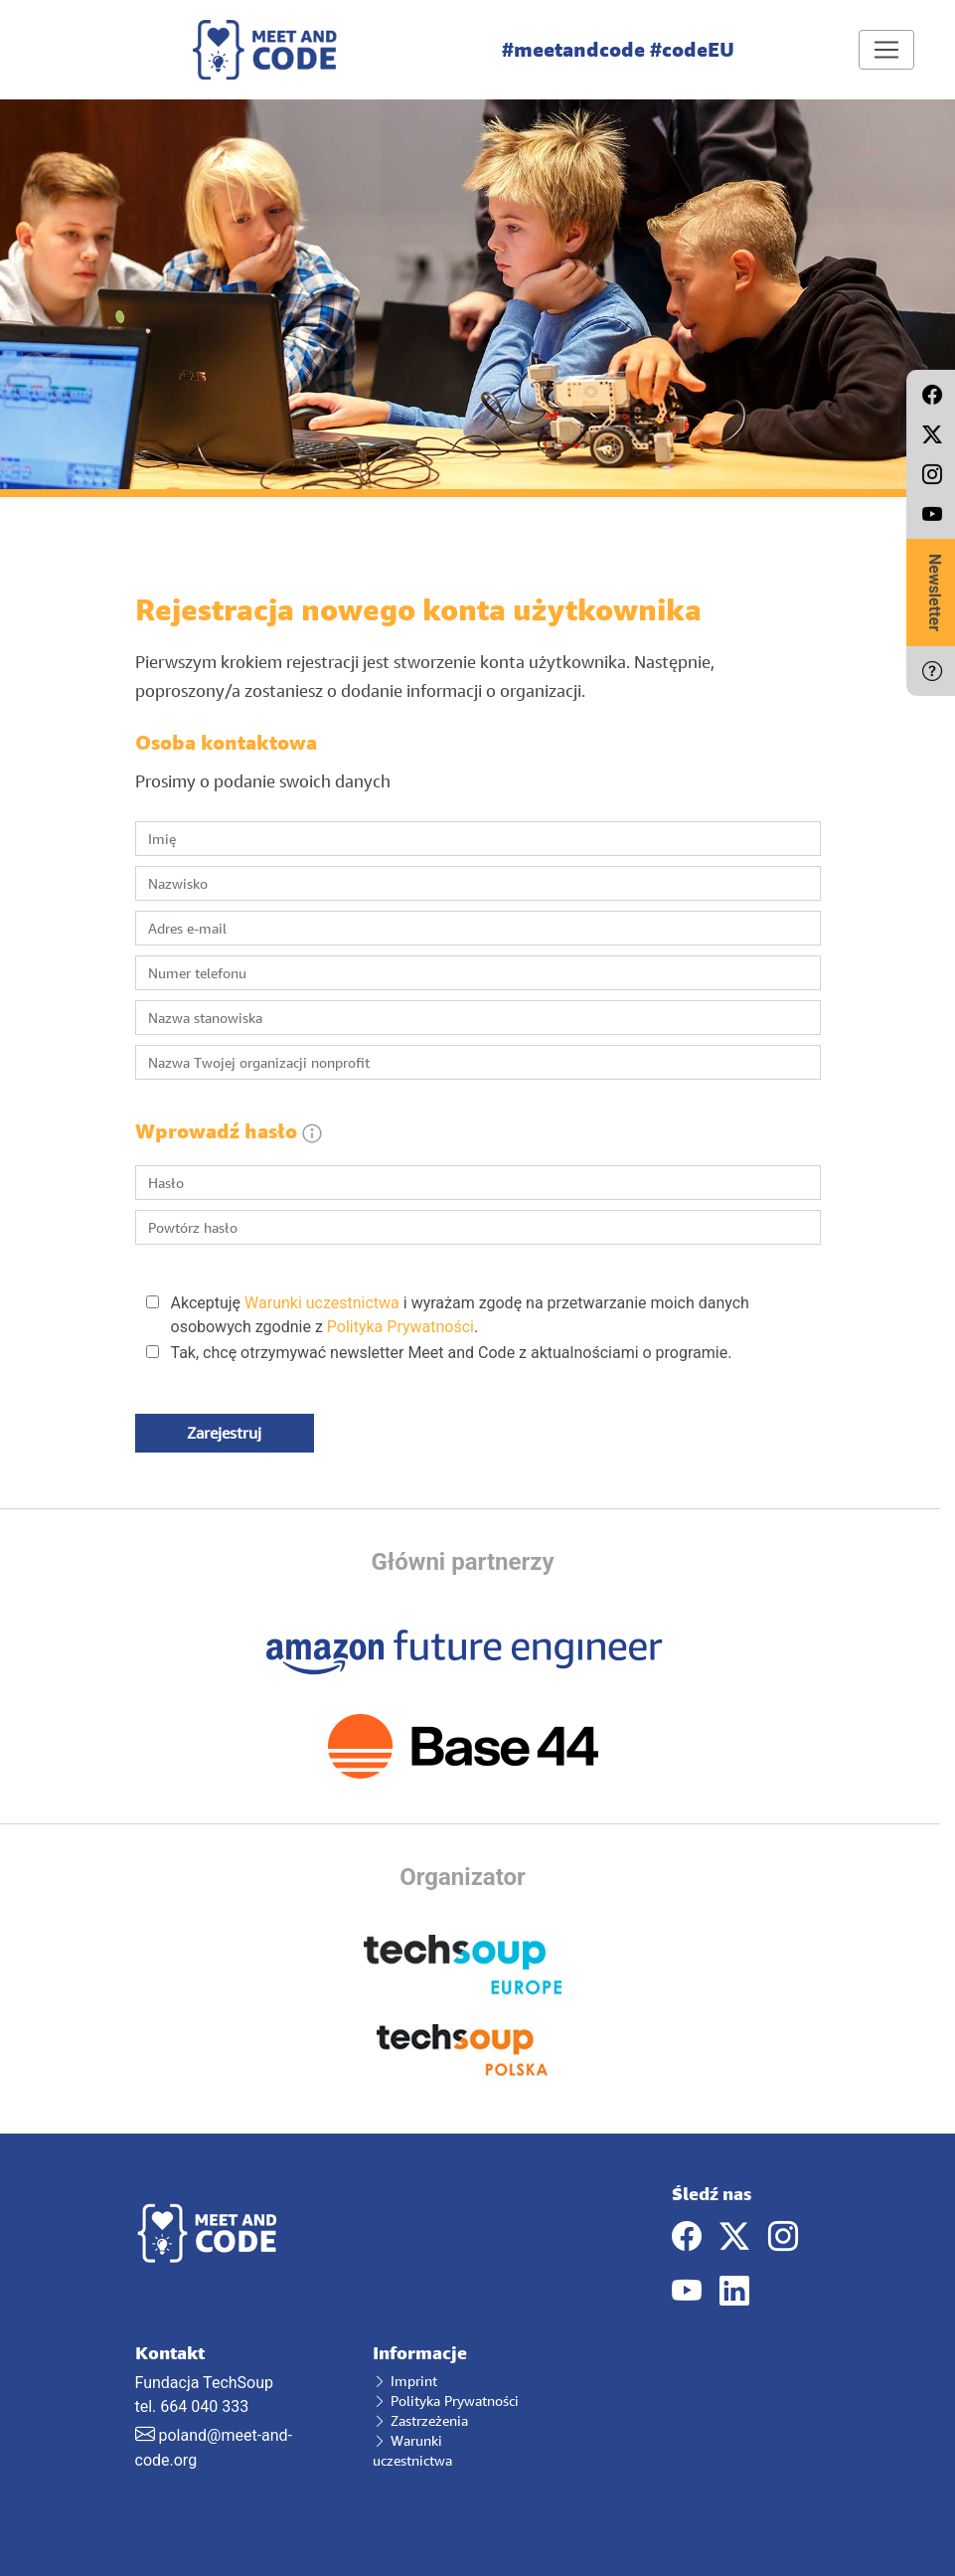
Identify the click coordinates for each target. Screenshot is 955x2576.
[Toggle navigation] (886, 50)
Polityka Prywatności (400, 1326)
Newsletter (934, 592)
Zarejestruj (224, 1433)
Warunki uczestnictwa (321, 1302)
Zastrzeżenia (420, 2420)
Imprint (405, 2380)
